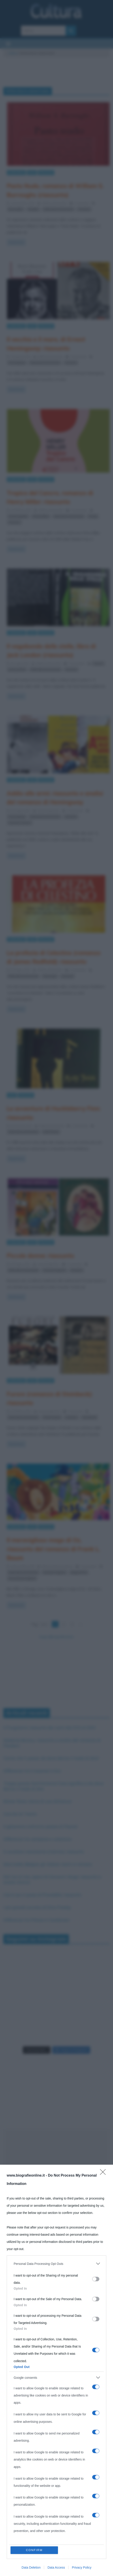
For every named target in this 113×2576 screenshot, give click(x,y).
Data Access (56, 2567)
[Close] (104, 2429)
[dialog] (56, 2498)
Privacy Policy (81, 2567)
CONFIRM (34, 2550)
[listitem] (56, 2520)
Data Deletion (31, 2567)
